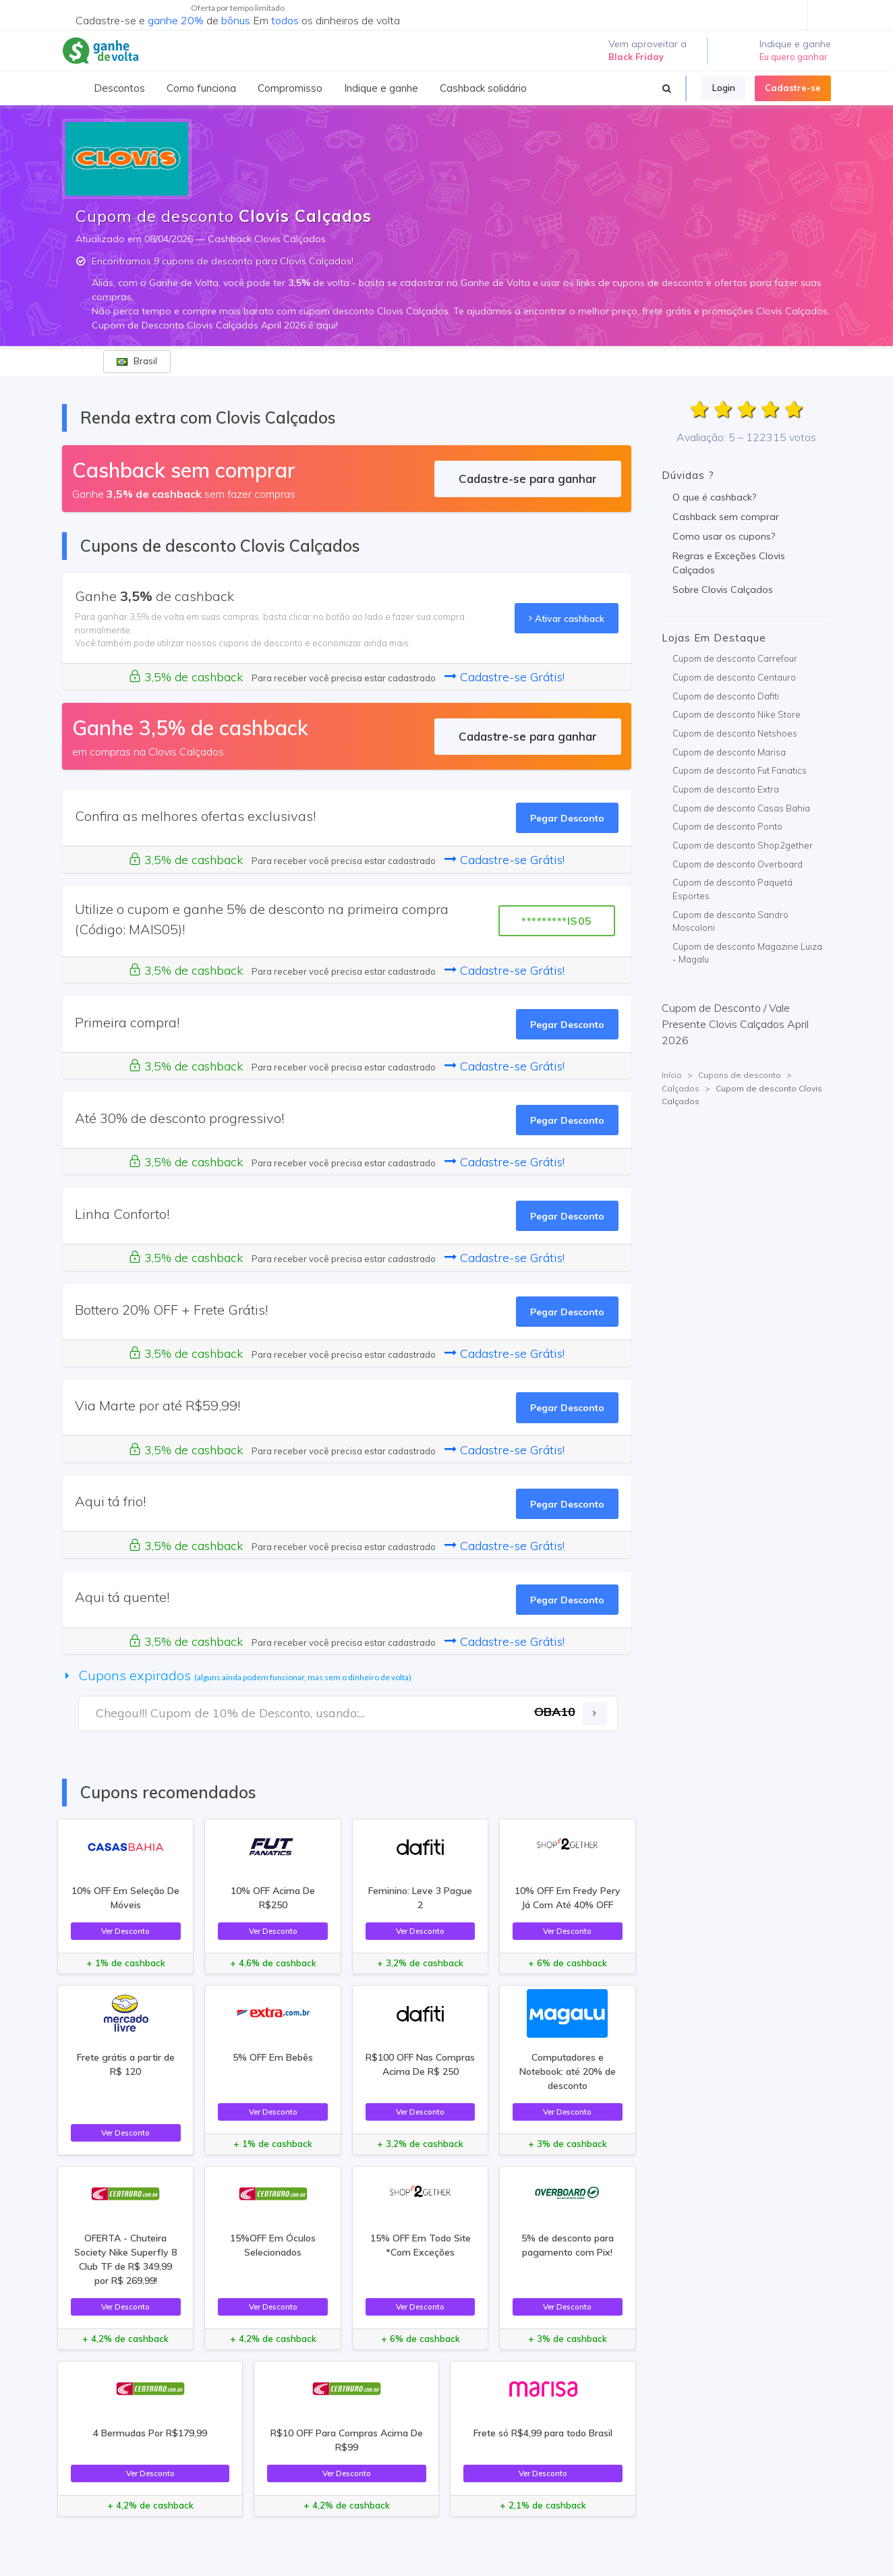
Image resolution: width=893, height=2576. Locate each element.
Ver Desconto (125, 1931)
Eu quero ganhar (793, 56)
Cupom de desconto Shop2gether (742, 845)
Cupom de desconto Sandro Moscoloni (730, 921)
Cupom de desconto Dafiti (725, 696)
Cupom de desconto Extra (725, 789)
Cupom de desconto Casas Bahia (741, 808)
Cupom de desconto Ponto (727, 826)
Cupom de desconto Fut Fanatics (739, 770)
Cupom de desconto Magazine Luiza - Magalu (747, 953)
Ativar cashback (566, 618)
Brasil (137, 360)
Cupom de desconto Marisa (729, 752)
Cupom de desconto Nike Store (736, 714)
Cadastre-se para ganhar (528, 478)
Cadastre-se (793, 87)
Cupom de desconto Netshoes (734, 733)
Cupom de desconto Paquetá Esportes (732, 889)
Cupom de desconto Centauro (734, 677)
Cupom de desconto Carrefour (734, 658)
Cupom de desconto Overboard (737, 864)
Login (723, 87)
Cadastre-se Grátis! (504, 677)
